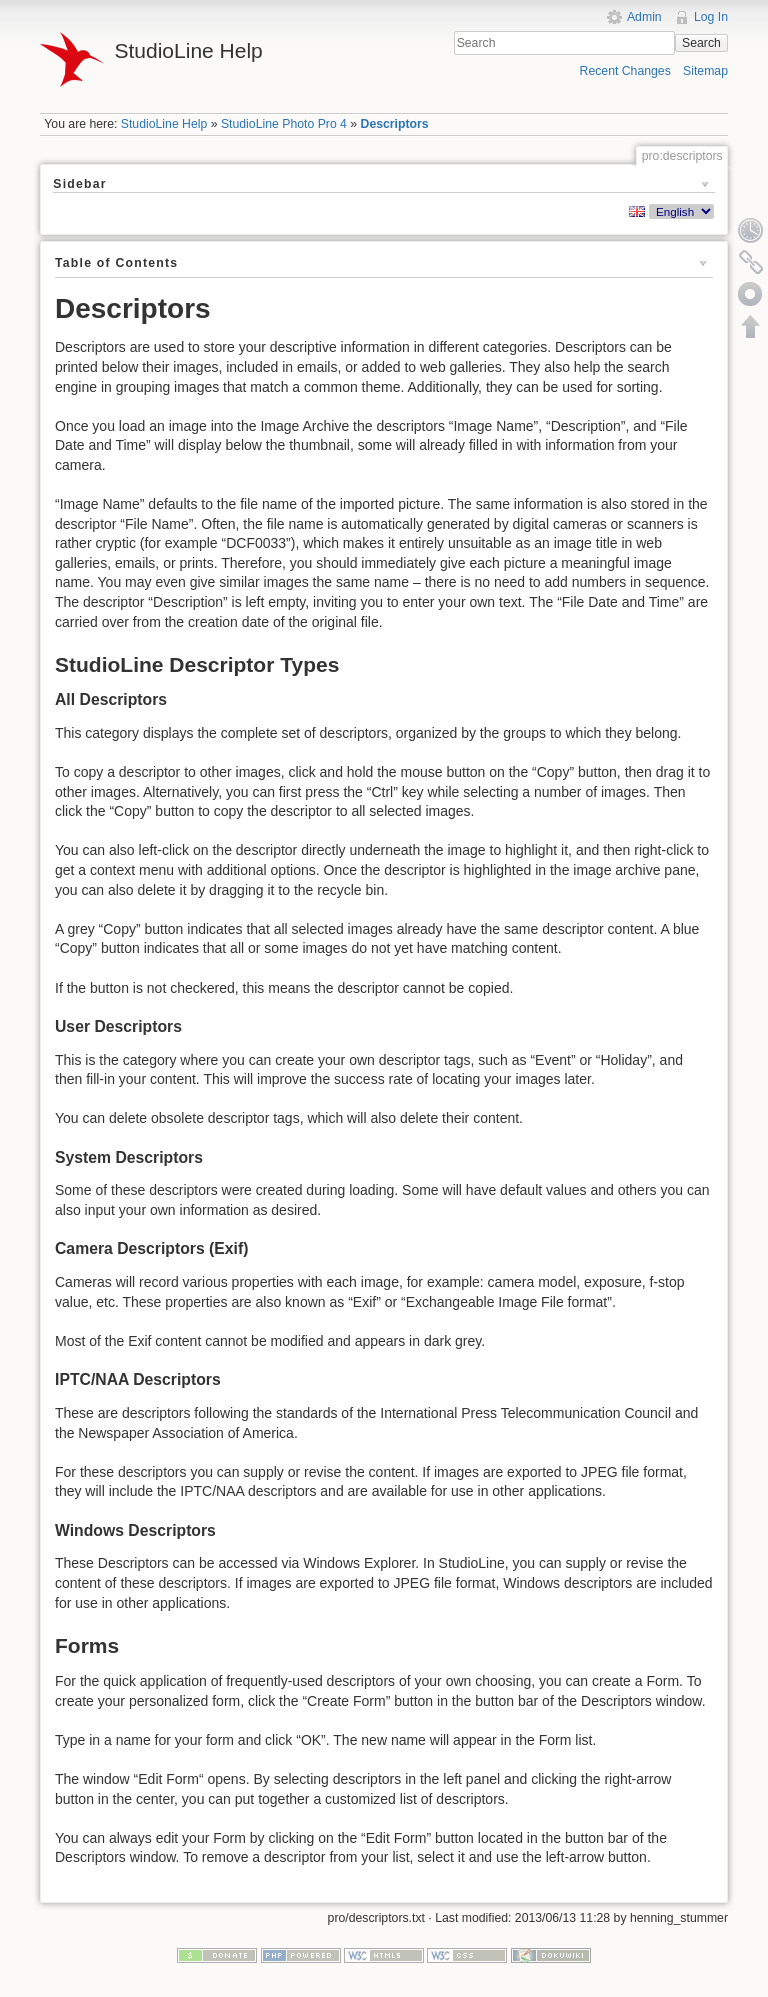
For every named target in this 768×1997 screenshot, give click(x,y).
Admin (644, 17)
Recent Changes (625, 71)
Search (701, 43)
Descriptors (395, 124)
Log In (711, 17)
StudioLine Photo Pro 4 (284, 124)
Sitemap (705, 71)
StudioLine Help (164, 124)
